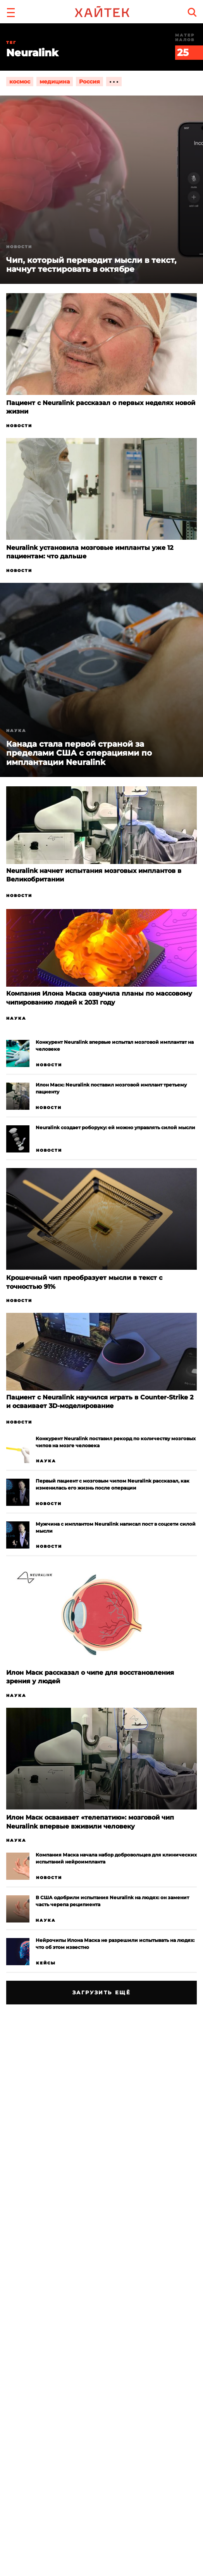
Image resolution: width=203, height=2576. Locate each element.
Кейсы (46, 1963)
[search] (192, 12)
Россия (89, 81)
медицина (55, 81)
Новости (19, 425)
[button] (11, 11)
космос (19, 81)
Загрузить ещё (101, 1992)
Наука (16, 730)
